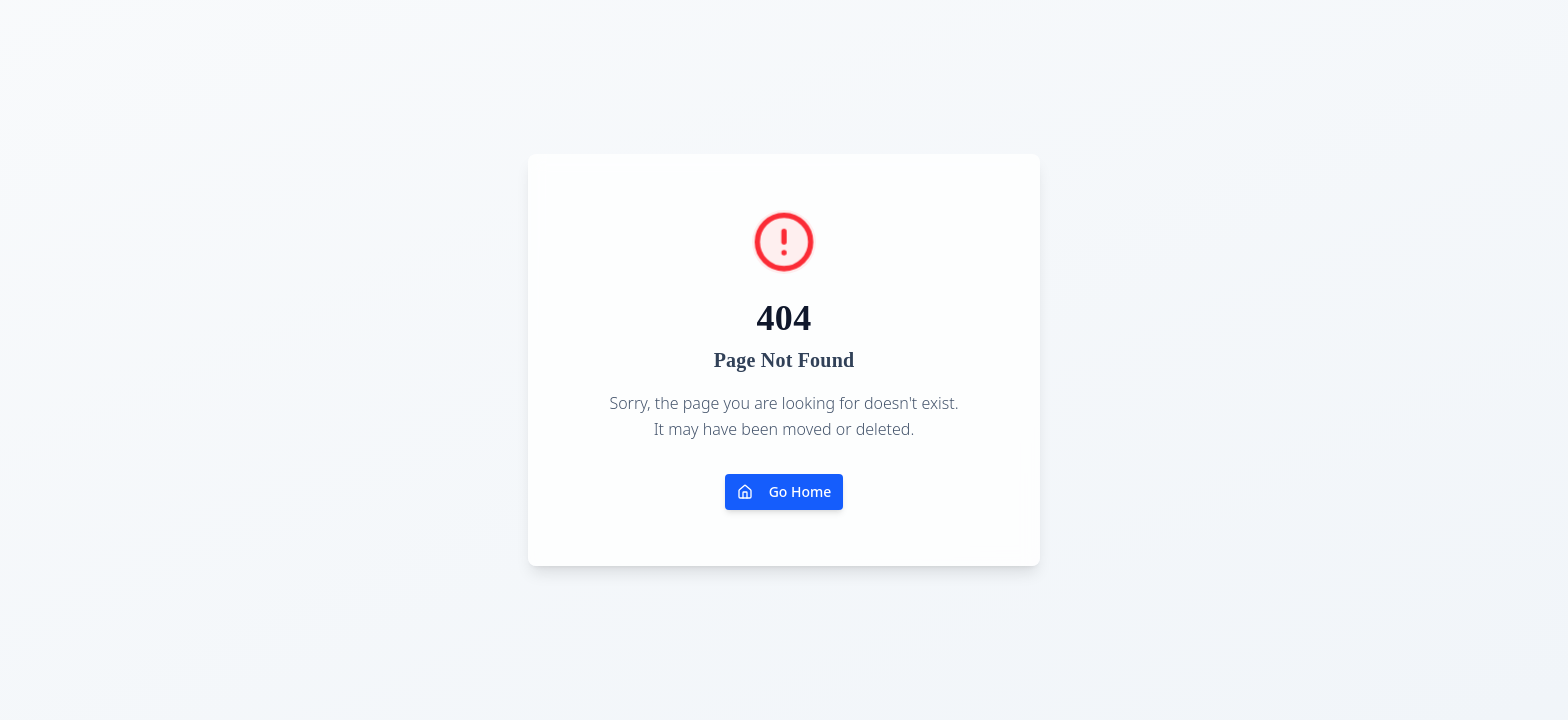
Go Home (784, 491)
